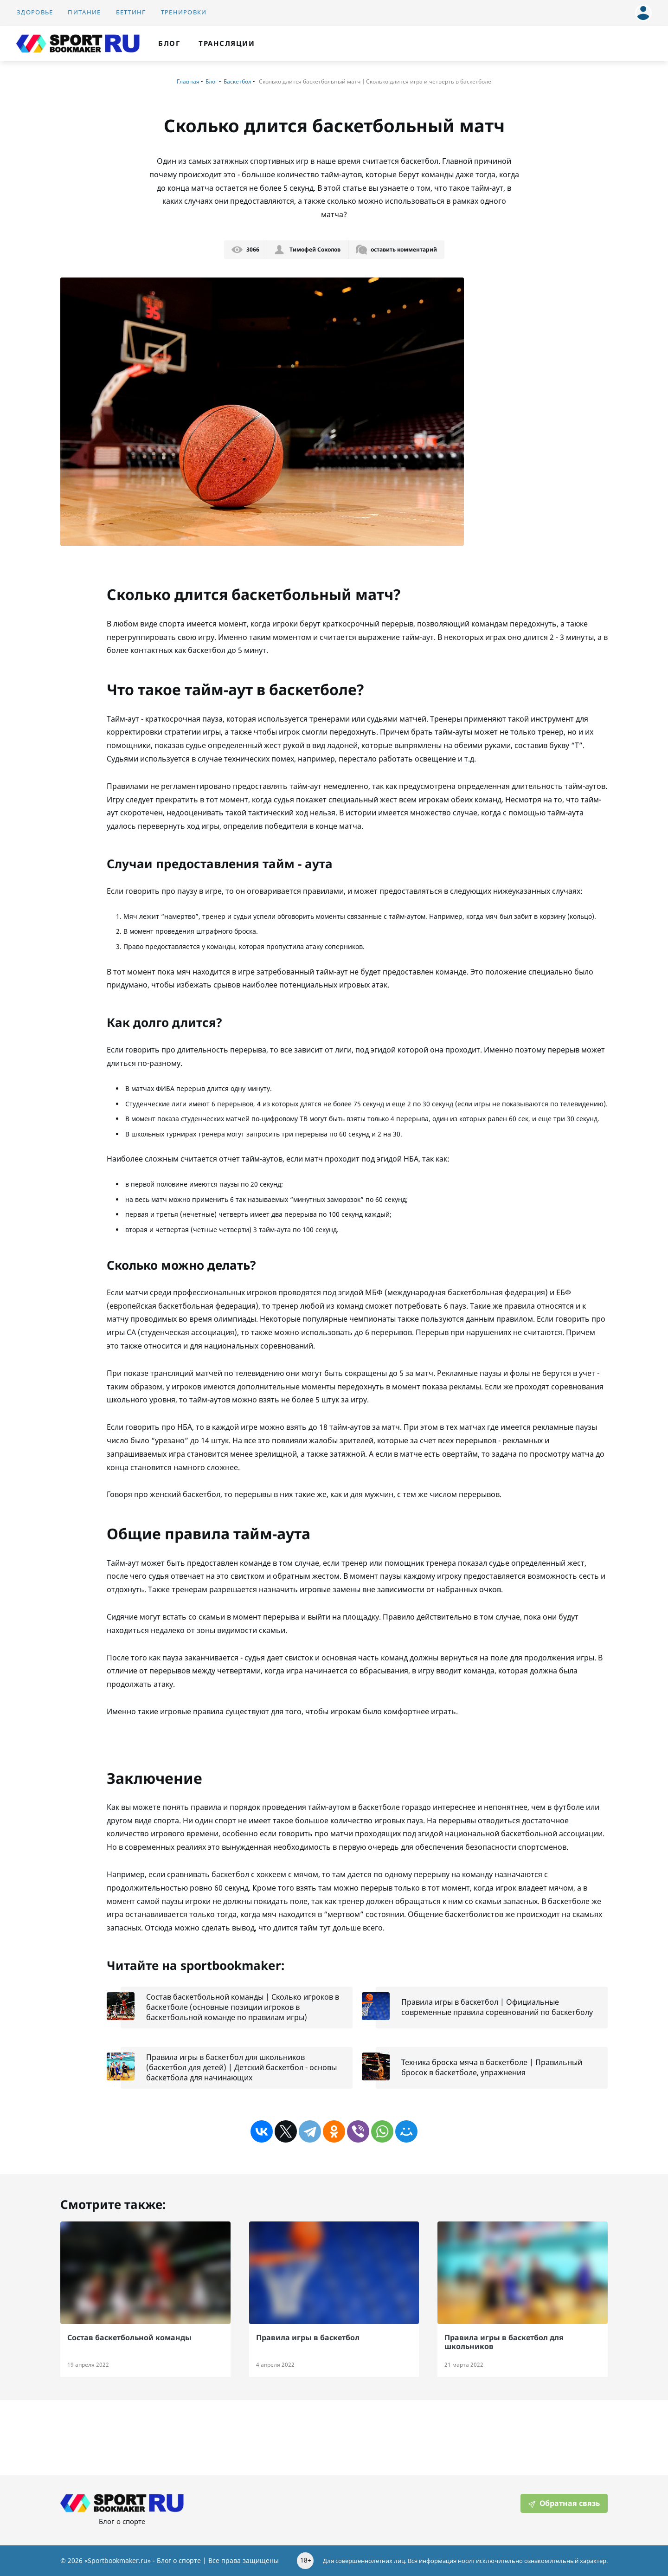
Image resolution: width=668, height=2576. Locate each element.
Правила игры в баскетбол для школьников (504, 2341)
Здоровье (35, 12)
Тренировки (184, 12)
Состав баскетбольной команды (129, 2337)
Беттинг (131, 12)
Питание (84, 12)
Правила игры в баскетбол (308, 2337)
